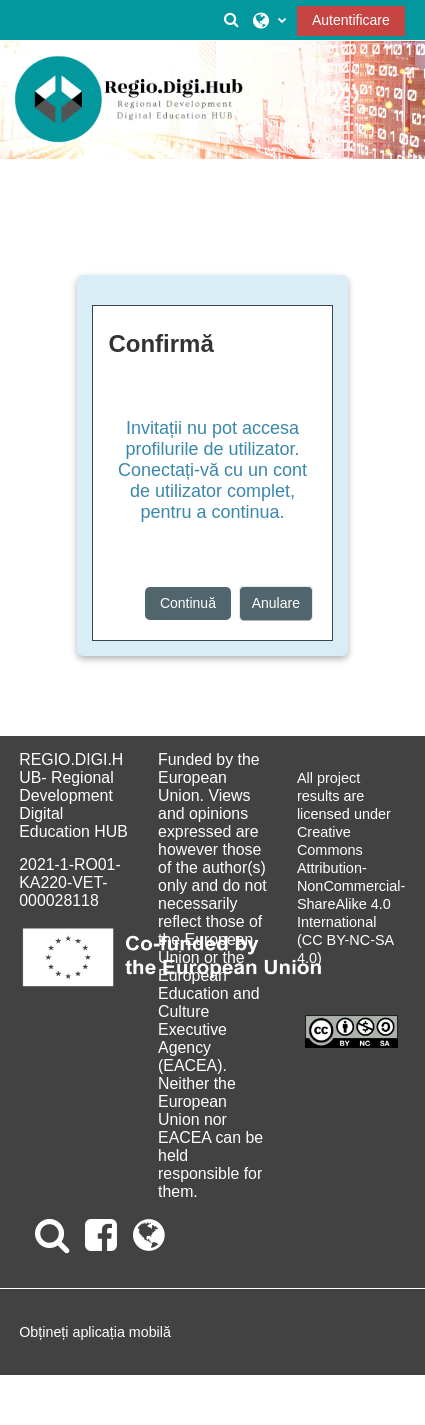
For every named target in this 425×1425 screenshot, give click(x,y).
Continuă (188, 603)
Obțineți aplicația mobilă (95, 1332)
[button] (231, 20)
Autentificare (351, 20)
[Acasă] (129, 100)
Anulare (276, 603)
